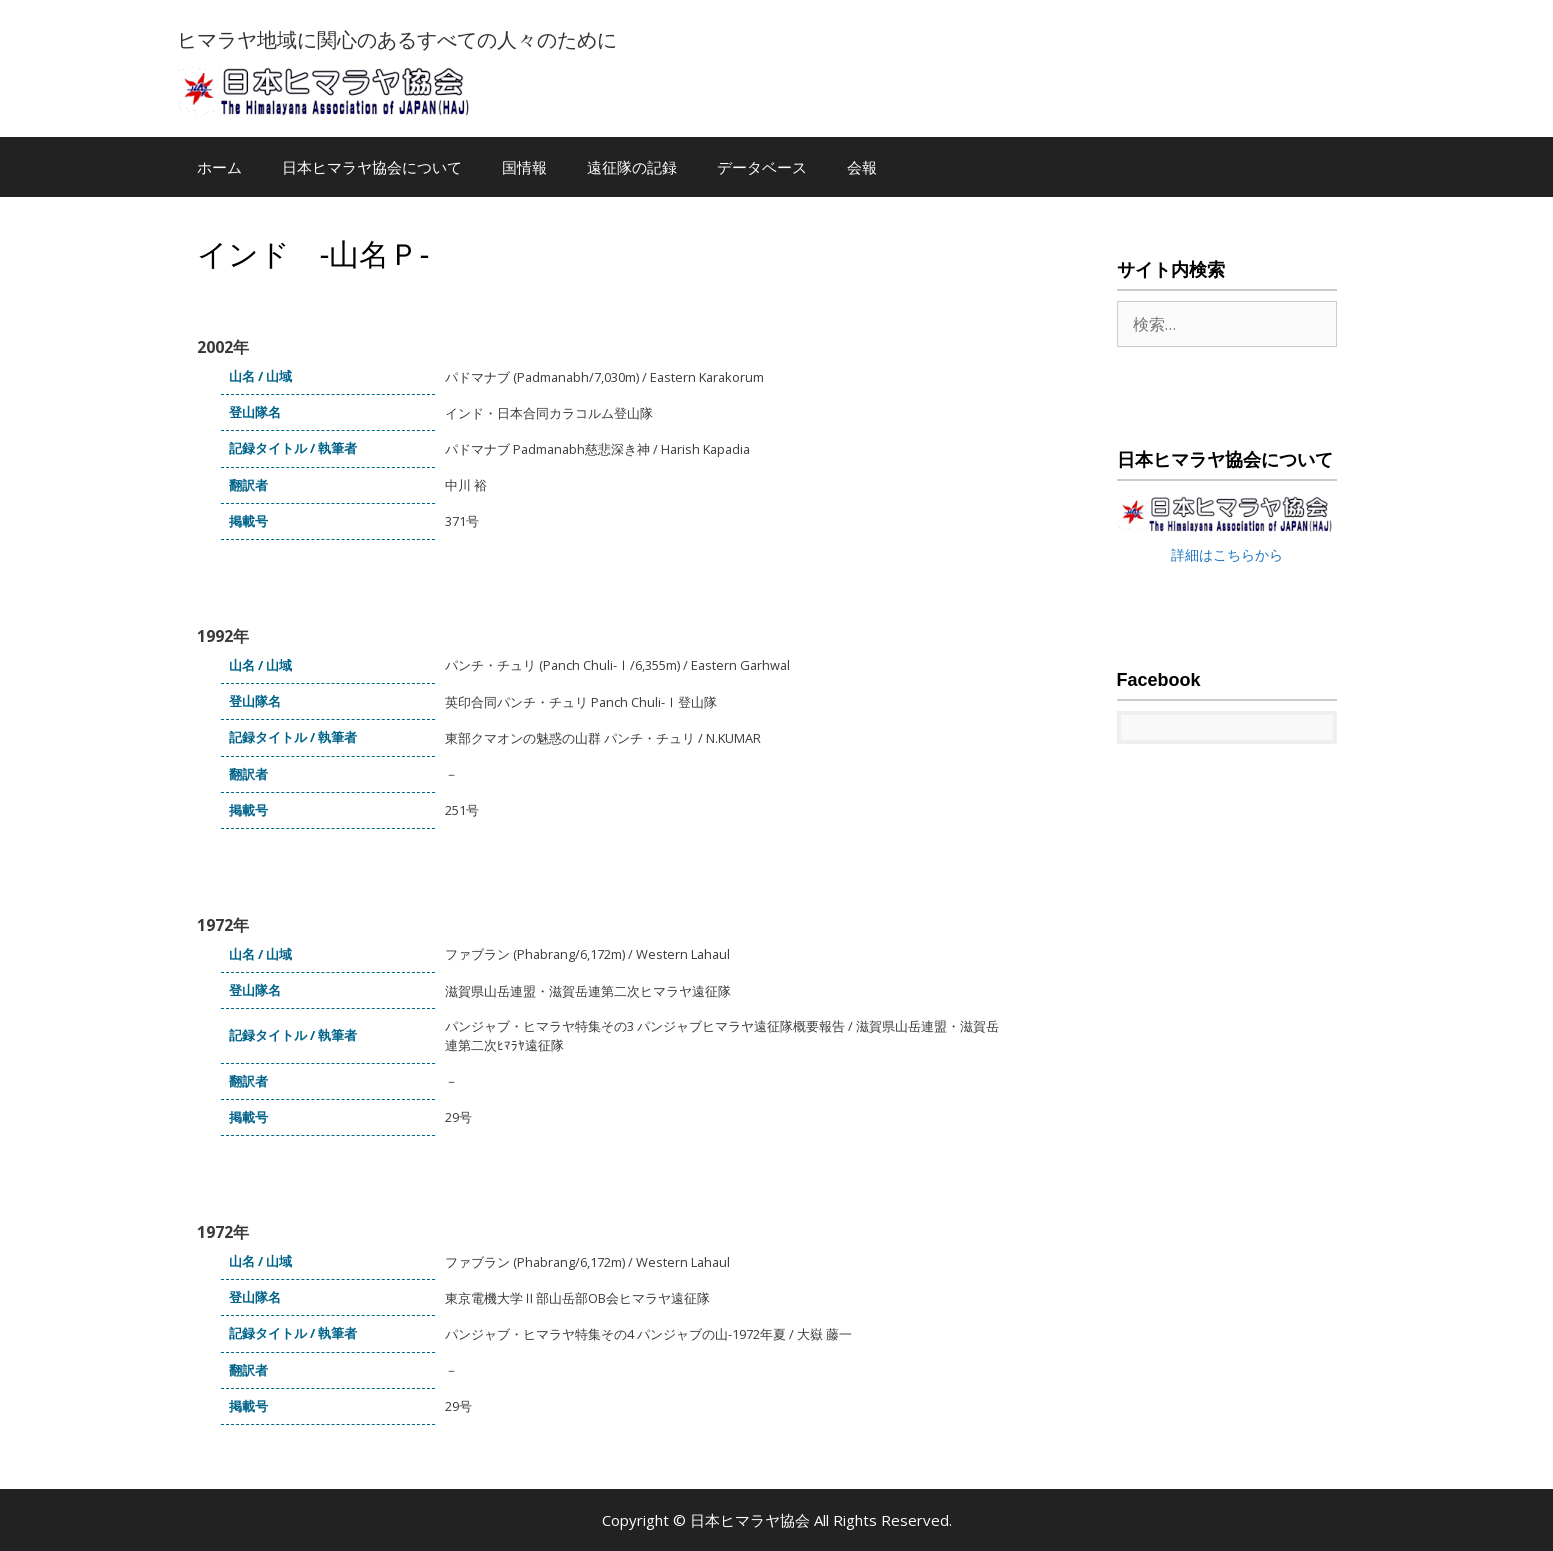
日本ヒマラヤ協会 (752, 1520)
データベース (762, 167)
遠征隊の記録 (632, 167)
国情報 (524, 167)
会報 (862, 167)
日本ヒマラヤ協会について (372, 167)
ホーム (219, 167)
